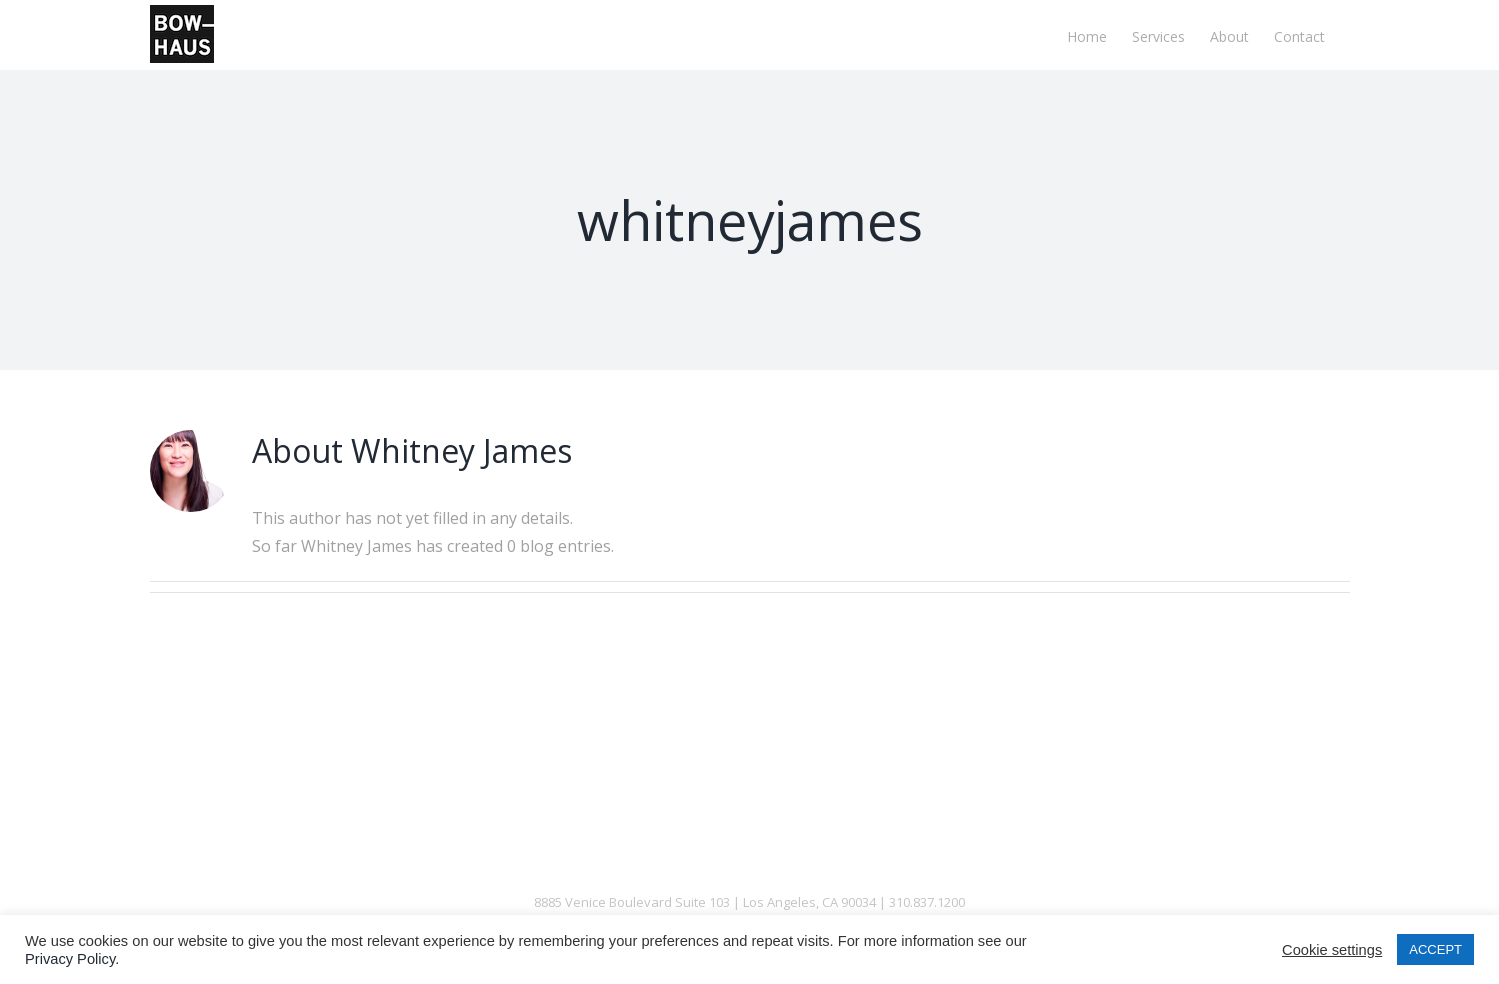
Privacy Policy (70, 959)
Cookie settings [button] (1332, 950)
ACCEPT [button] (1435, 949)
